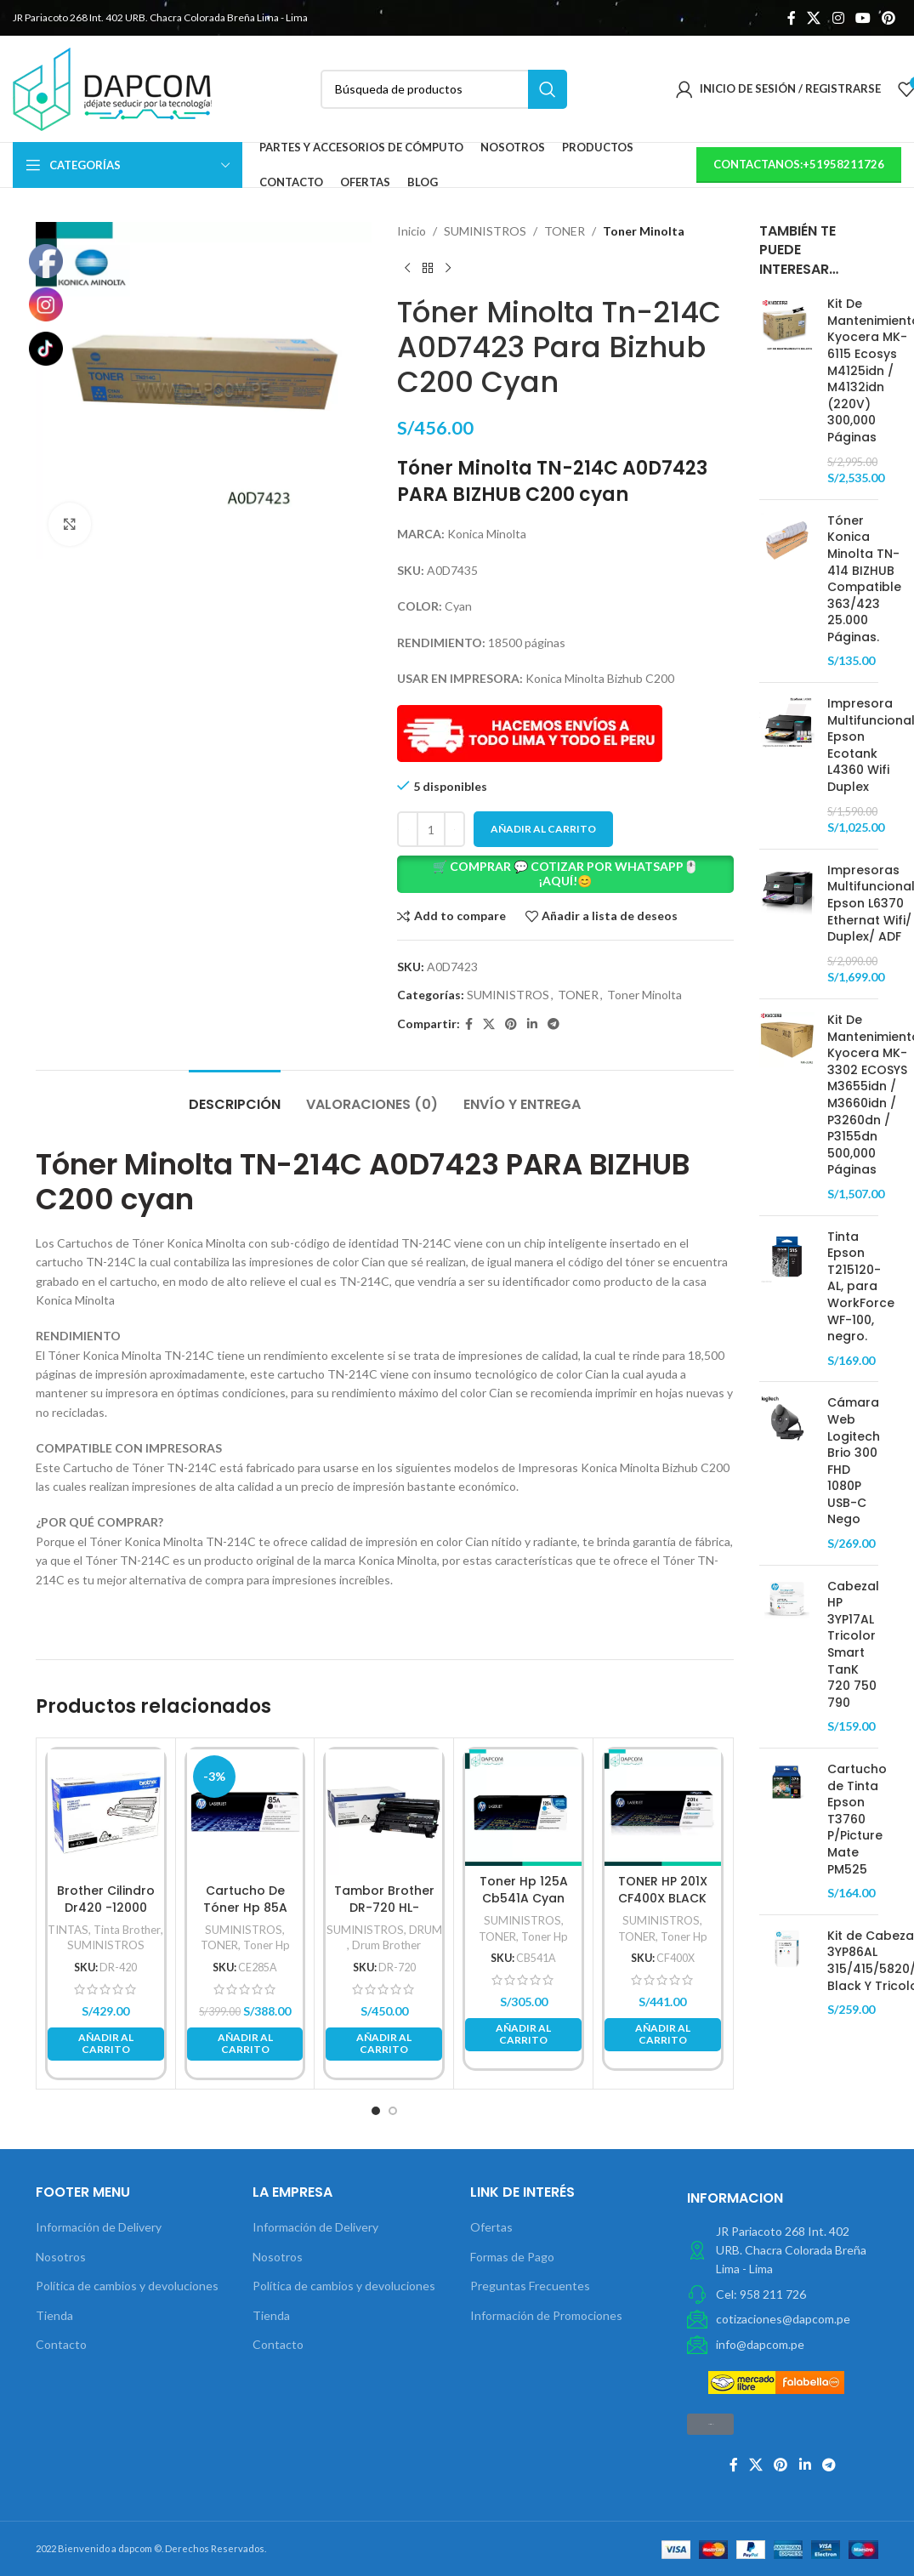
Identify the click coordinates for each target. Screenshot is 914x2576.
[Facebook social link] (791, 18)
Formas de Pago (512, 2256)
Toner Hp (266, 1945)
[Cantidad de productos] (431, 829)
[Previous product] (407, 268)
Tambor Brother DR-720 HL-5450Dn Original (384, 1907)
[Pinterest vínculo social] (889, 18)
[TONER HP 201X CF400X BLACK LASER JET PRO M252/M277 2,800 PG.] (663, 1807)
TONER (564, 231)
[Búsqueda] (444, 89)
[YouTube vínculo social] (862, 18)
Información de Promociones (546, 2315)
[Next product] (448, 268)
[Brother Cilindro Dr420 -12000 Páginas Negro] (106, 1812)
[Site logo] (112, 87)
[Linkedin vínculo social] (532, 1024)
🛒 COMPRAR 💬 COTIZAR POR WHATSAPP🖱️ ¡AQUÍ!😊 (565, 873)
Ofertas (491, 2227)
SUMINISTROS (485, 231)
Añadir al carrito (543, 828)
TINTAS (68, 1929)
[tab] (235, 1096)
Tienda (54, 2315)
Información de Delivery (99, 2227)
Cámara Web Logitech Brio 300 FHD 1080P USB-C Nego (853, 1461)
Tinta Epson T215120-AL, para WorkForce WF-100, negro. (860, 1287)
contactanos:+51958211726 (798, 164)
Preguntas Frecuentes (530, 2285)
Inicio (411, 231)
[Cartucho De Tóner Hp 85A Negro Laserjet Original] (245, 1812)
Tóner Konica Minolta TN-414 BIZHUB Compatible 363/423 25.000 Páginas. (864, 579)
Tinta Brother (127, 1929)
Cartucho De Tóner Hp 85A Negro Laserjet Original (245, 1915)
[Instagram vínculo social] (837, 18)
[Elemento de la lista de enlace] (782, 2294)
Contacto (61, 2344)
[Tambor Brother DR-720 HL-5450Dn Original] (384, 1812)
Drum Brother (386, 1945)
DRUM (425, 1929)
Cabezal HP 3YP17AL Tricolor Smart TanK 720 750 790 (853, 1644)
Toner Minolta (643, 231)
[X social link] (814, 18)
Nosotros (61, 2256)
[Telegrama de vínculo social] (553, 1024)
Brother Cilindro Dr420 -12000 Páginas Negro (106, 1907)
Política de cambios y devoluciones (127, 2285)
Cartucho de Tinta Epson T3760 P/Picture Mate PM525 (857, 1819)
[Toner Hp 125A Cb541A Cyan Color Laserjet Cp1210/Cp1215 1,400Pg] (523, 1807)
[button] (565, 874)
